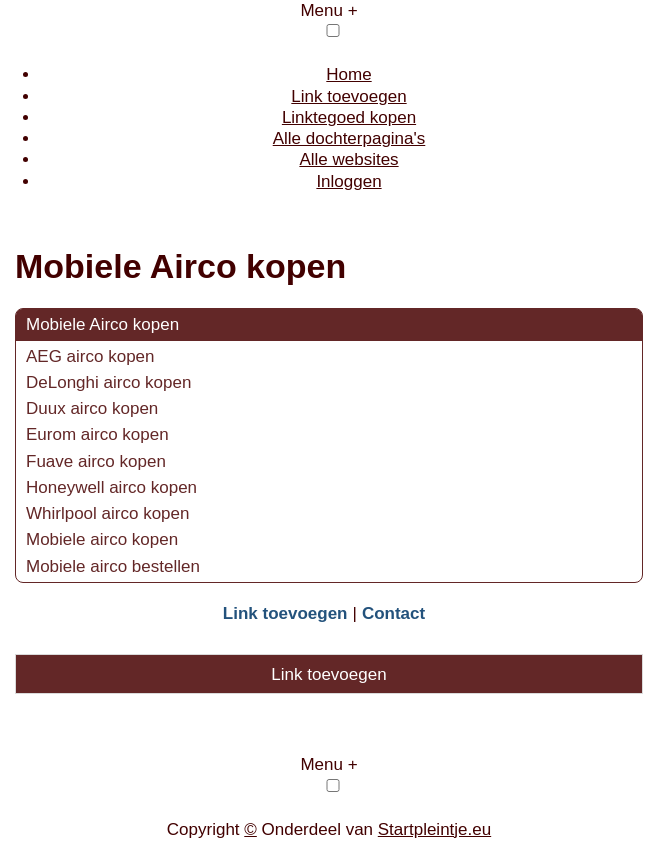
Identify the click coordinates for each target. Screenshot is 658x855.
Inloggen (348, 181)
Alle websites (348, 159)
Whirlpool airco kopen (107, 513)
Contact (393, 613)
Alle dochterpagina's (349, 138)
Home (348, 74)
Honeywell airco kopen (111, 487)
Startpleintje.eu (434, 829)
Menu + (328, 10)
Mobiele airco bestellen (113, 566)
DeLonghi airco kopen (108, 382)
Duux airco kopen (92, 408)
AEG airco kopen (90, 356)
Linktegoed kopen (349, 117)
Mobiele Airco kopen (102, 324)
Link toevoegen (348, 96)
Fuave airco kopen (96, 461)
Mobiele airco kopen (102, 539)
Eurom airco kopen (97, 434)
